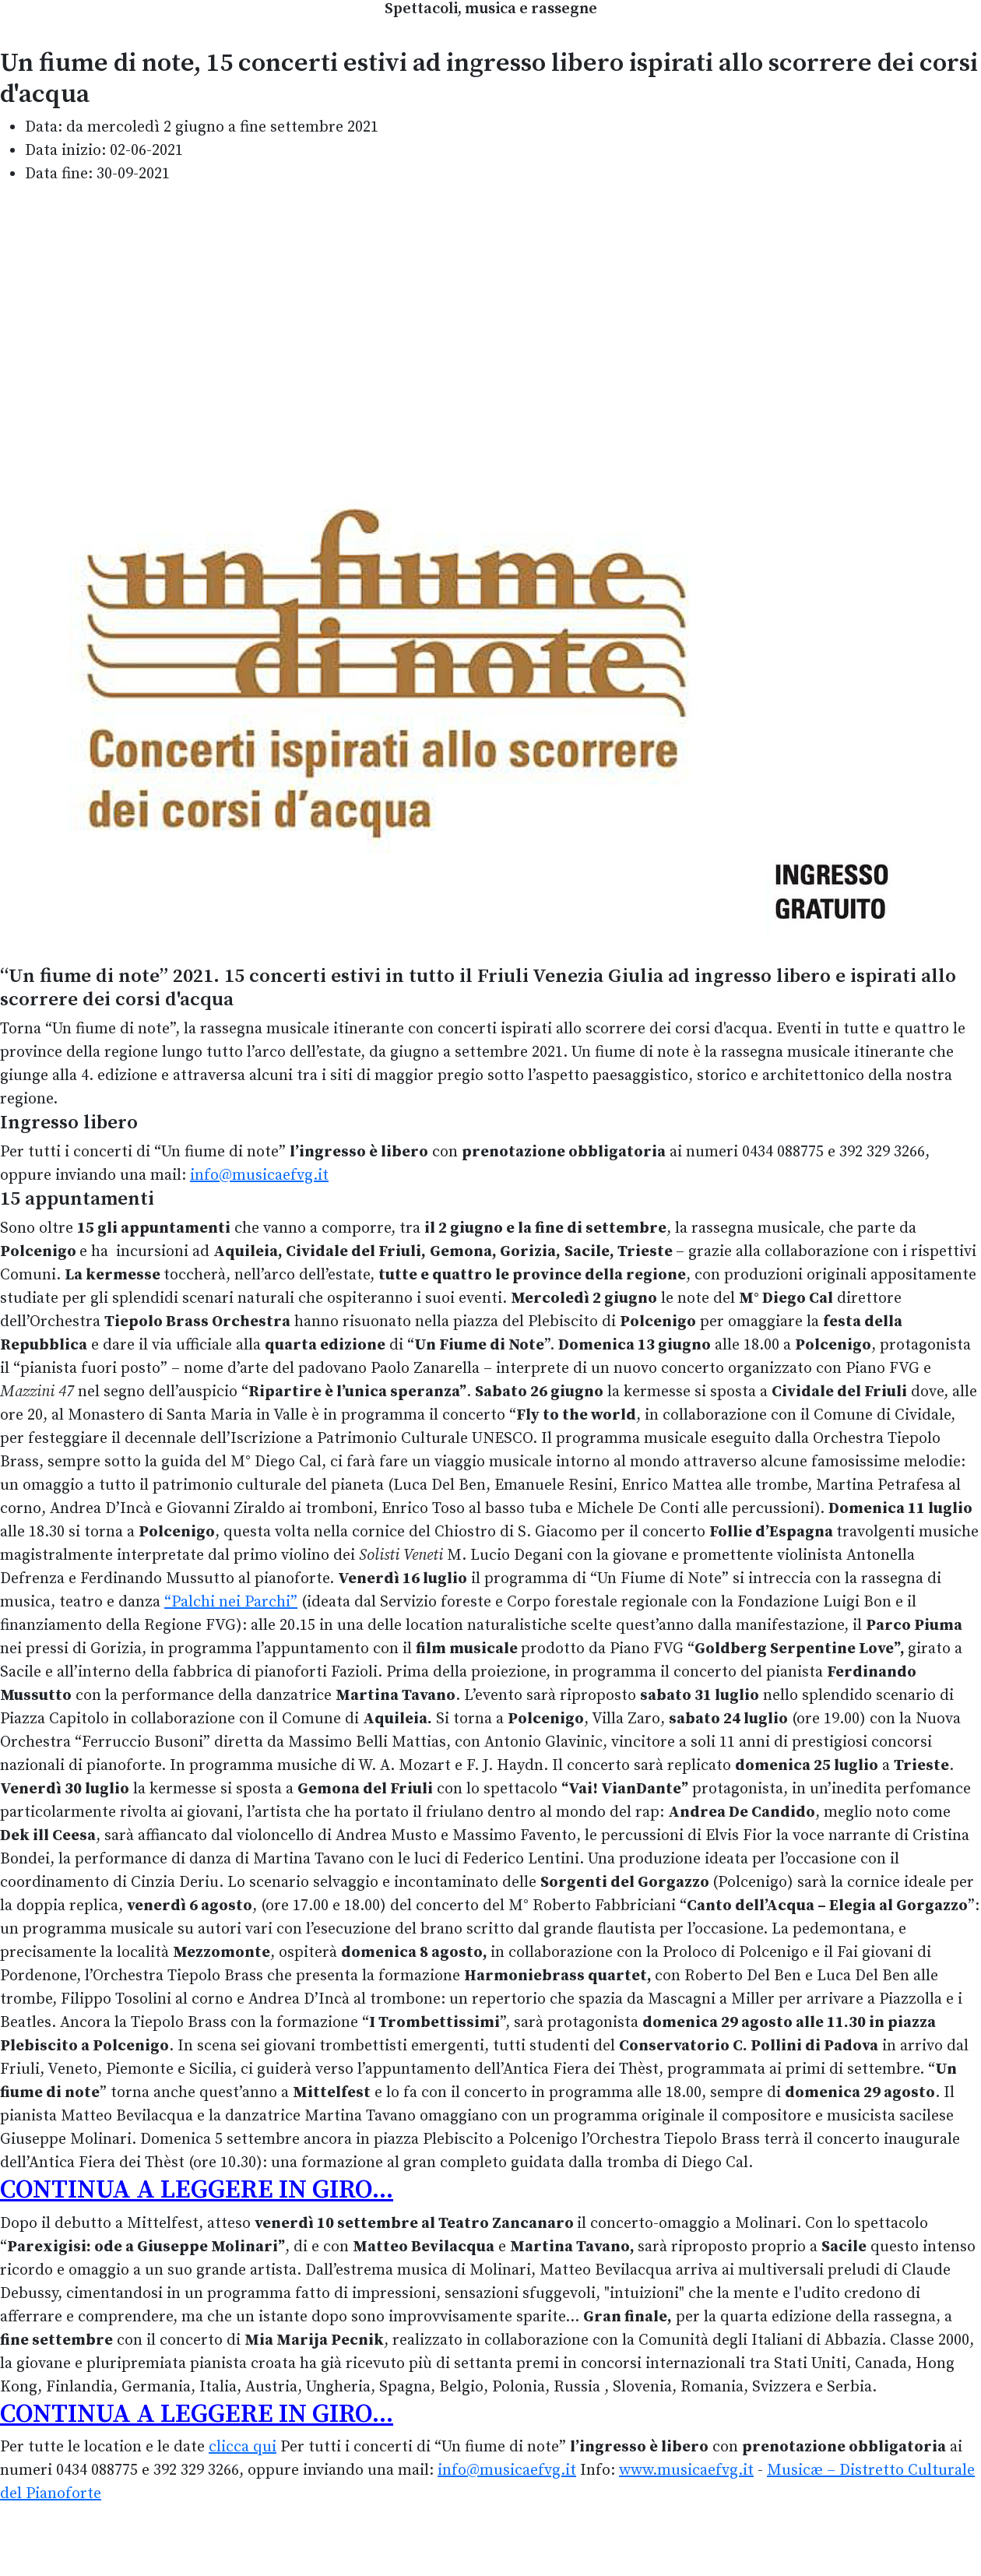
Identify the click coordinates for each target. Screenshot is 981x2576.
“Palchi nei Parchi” (230, 1602)
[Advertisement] (490, 308)
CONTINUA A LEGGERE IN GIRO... (196, 2190)
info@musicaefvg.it (259, 1175)
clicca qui (242, 2447)
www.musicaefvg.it (686, 2470)
